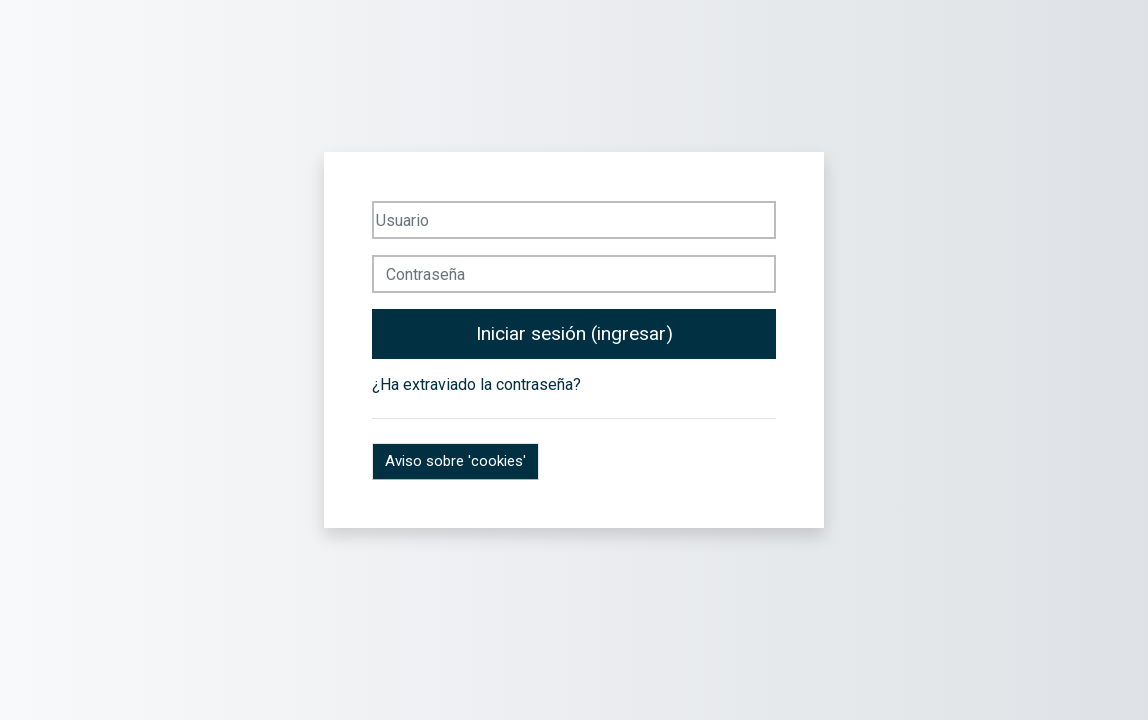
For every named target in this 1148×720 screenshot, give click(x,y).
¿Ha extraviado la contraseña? (476, 384)
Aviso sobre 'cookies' (455, 461)
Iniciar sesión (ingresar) (574, 333)
